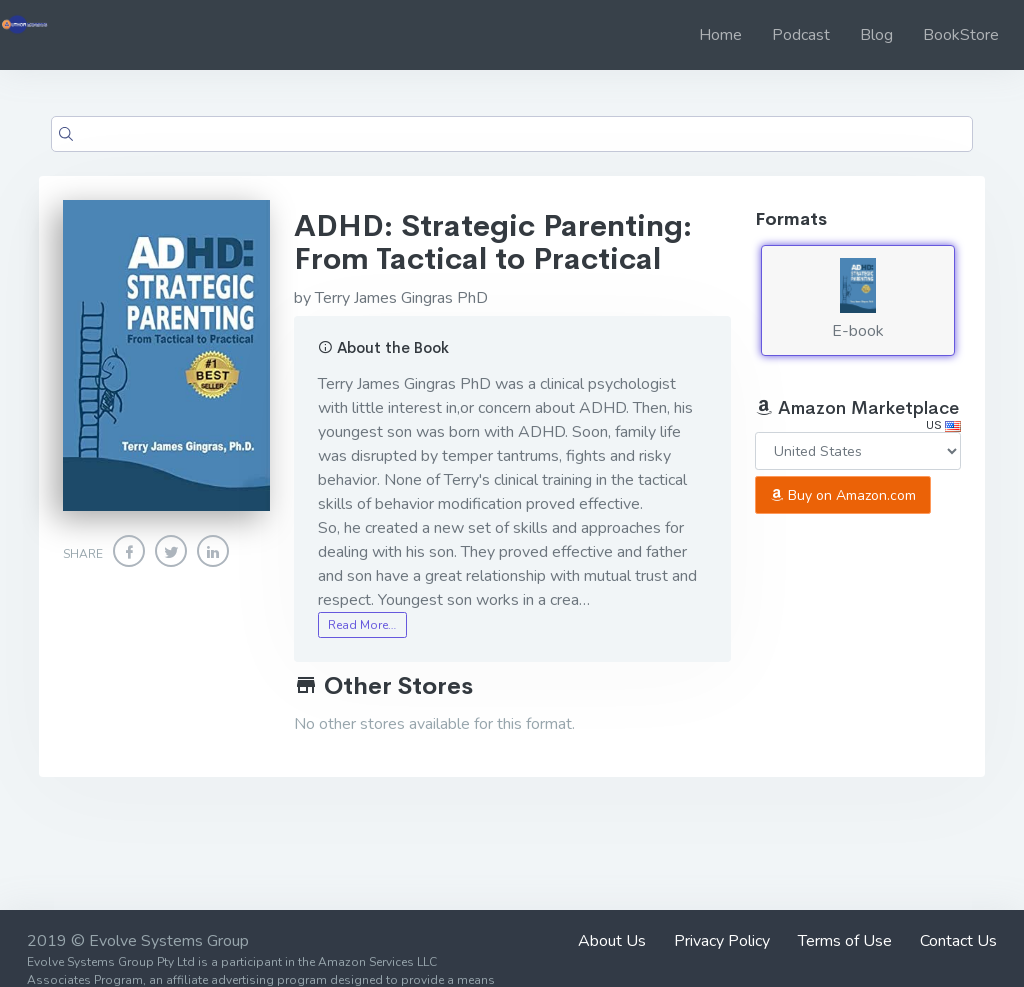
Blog (876, 35)
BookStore (961, 35)
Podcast (801, 35)
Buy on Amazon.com (843, 495)
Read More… (362, 625)
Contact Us (958, 941)
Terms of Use (845, 941)
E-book (858, 300)
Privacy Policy (722, 941)
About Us (612, 941)
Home (720, 35)
